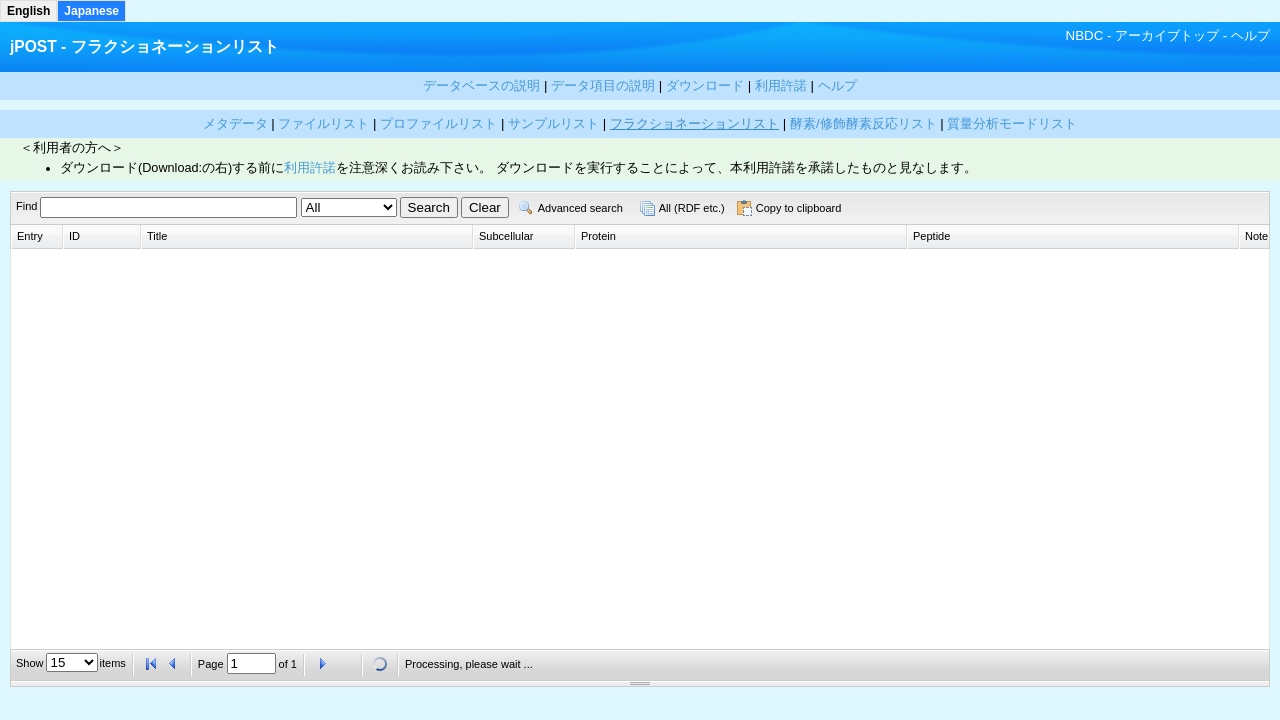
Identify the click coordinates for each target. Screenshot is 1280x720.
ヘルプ (1250, 35)
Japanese (91, 11)
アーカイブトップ (1167, 35)
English (28, 11)
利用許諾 (310, 168)
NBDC (1085, 35)
